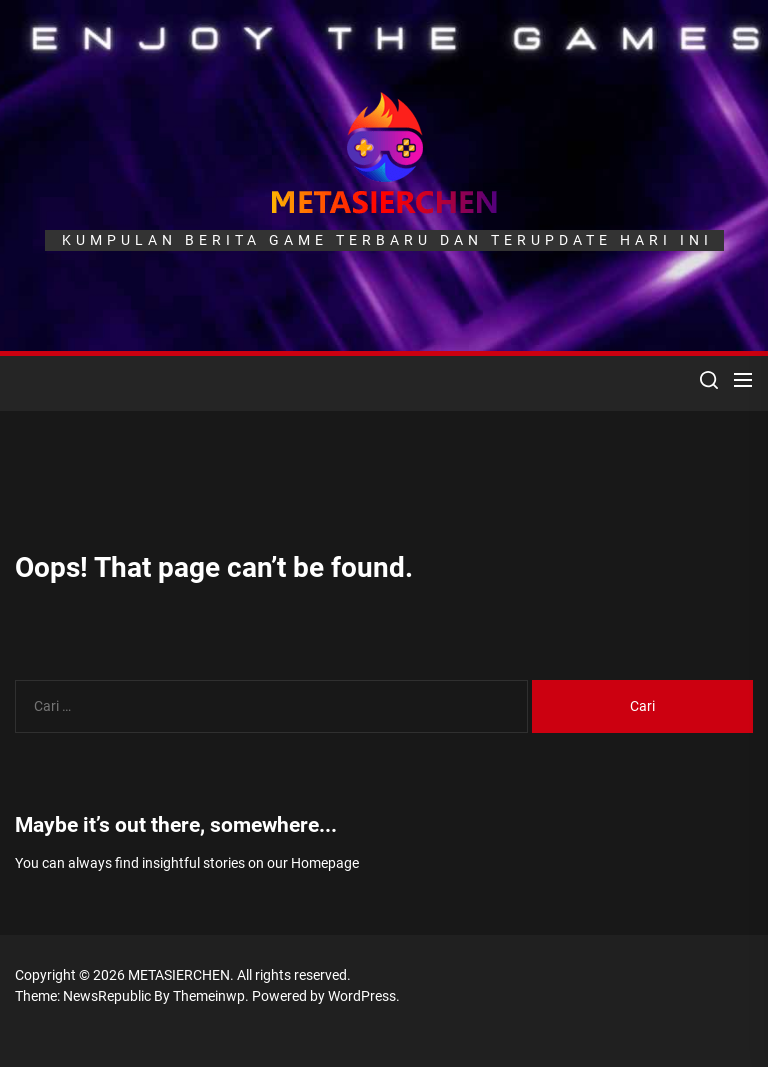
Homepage (325, 863)
